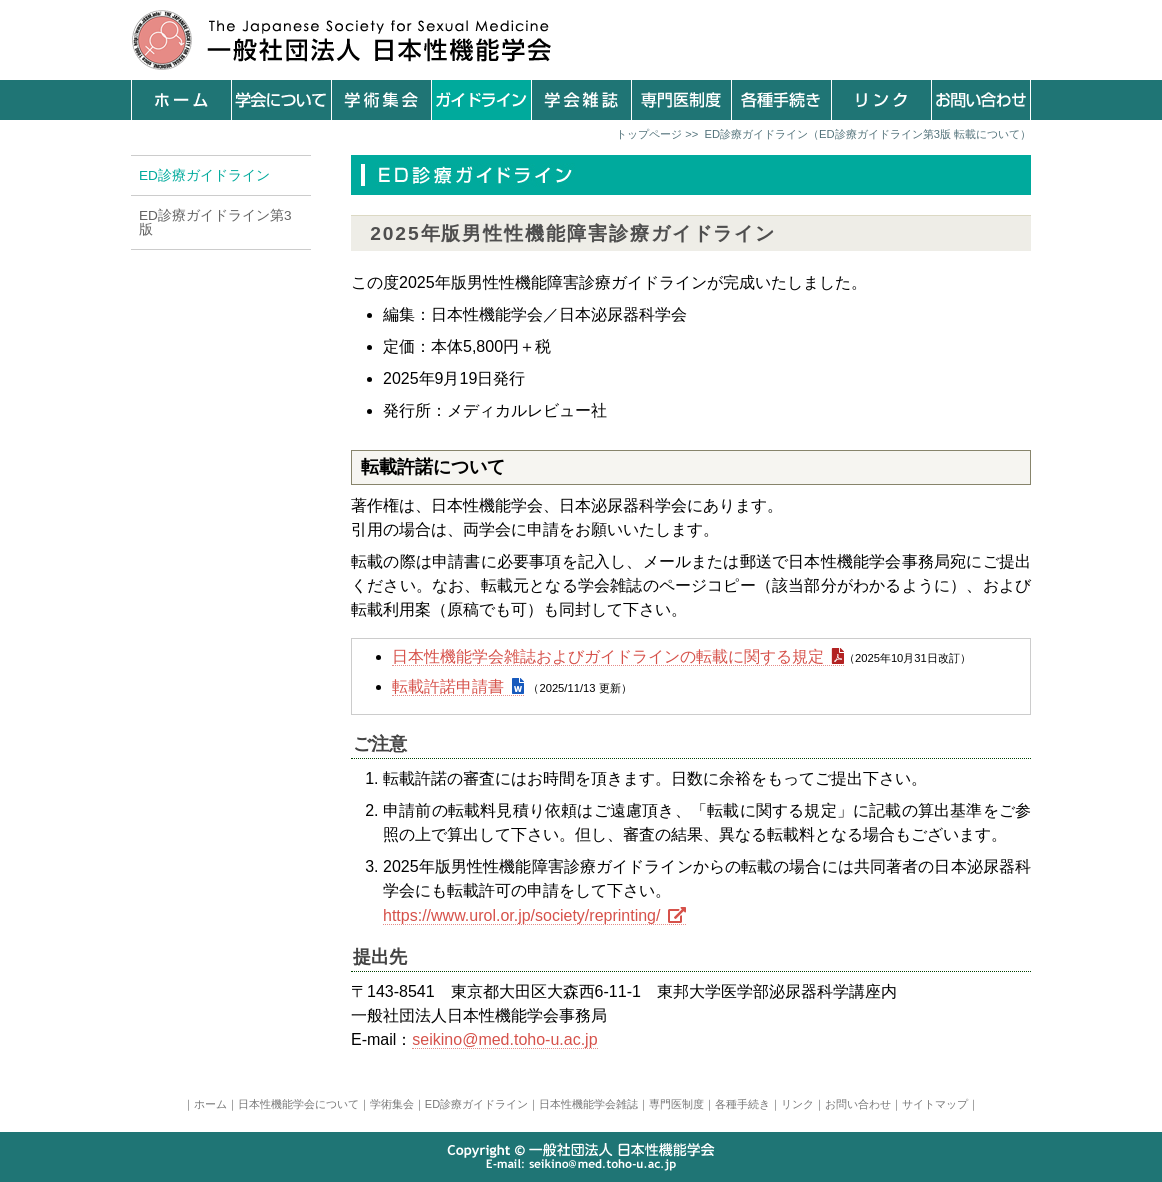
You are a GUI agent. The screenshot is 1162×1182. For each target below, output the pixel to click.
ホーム (210, 1104)
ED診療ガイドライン (476, 1104)
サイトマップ (935, 1104)
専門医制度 (676, 1104)
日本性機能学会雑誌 (588, 1104)
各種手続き (742, 1104)
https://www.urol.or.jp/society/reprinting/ (521, 915)
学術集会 (392, 1104)
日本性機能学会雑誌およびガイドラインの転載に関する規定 (608, 656)
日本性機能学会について (298, 1104)
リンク (797, 1104)
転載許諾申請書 (448, 686)
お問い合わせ (858, 1104)
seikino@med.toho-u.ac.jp (504, 1039)
